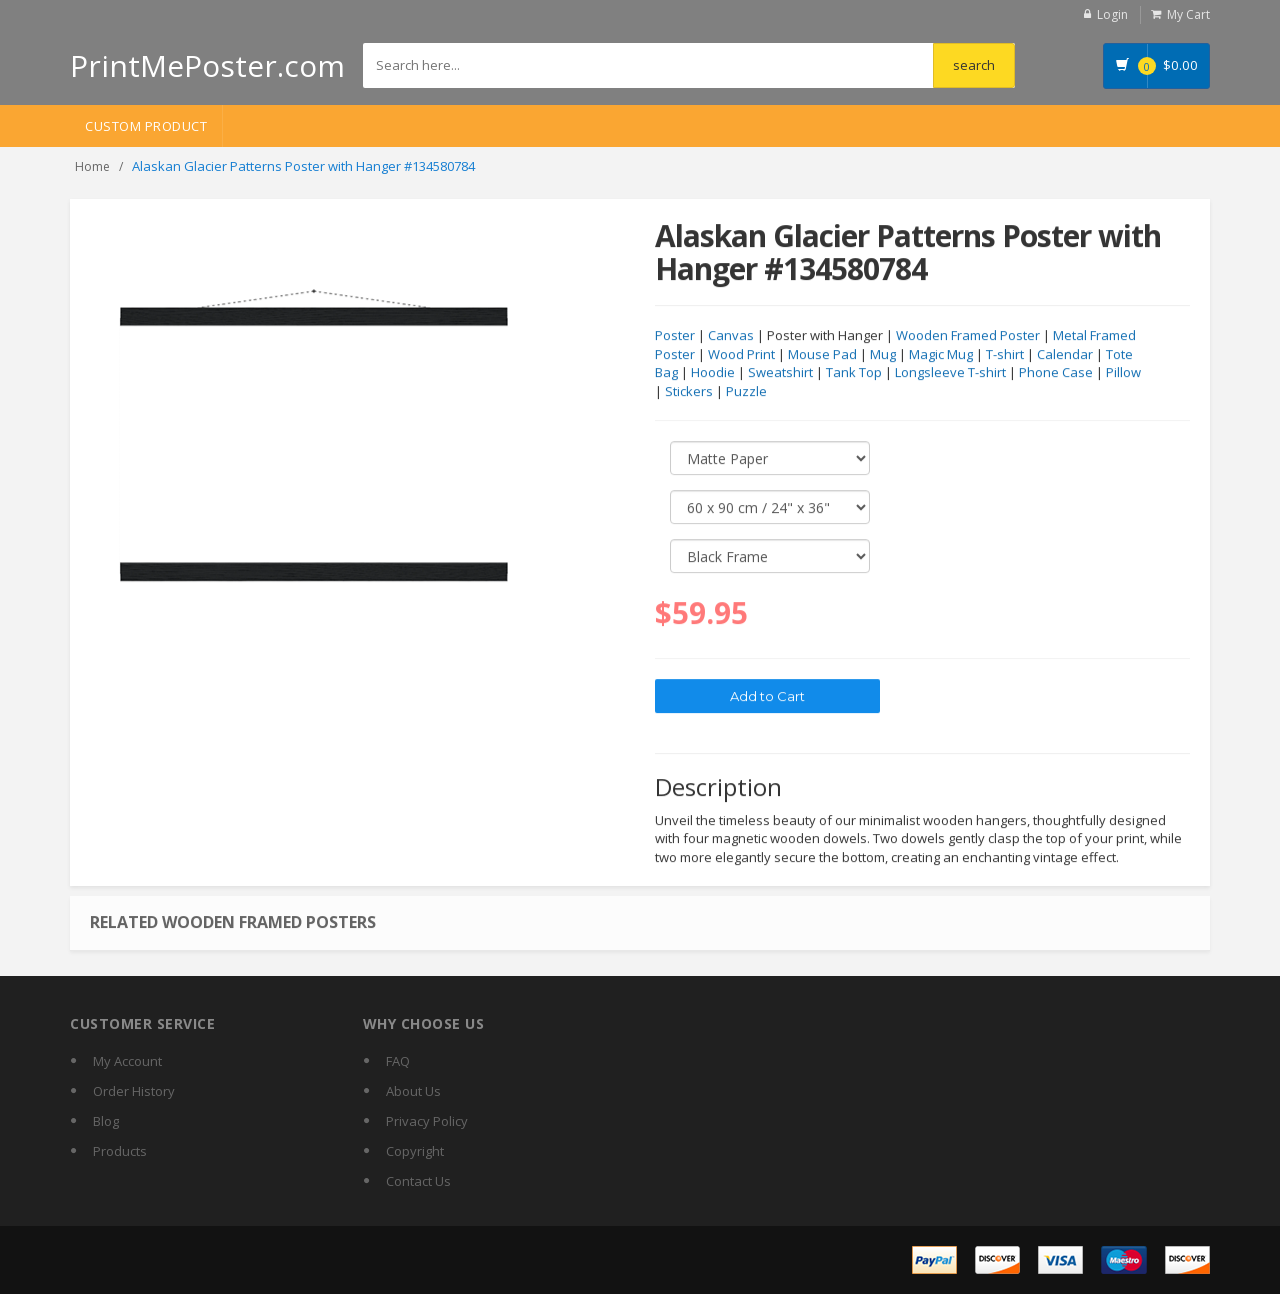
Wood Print (741, 355)
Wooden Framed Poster (968, 336)
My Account (127, 1061)
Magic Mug (941, 355)
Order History (134, 1091)
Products (120, 1151)
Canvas (731, 336)
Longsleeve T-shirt (950, 373)
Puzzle (746, 392)
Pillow (1123, 373)
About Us (413, 1091)
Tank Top (854, 373)
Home (92, 166)
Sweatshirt (780, 373)
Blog (106, 1121)
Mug (883, 355)
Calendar (1065, 355)
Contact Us (418, 1181)
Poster (675, 336)
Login (1112, 14)
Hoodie (713, 373)
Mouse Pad (822, 355)
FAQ (398, 1061)
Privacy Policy (427, 1121)
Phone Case (1056, 373)
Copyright (415, 1151)
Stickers (689, 392)
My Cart (1188, 14)
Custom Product (146, 126)
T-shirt (1005, 355)
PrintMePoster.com (207, 65)
